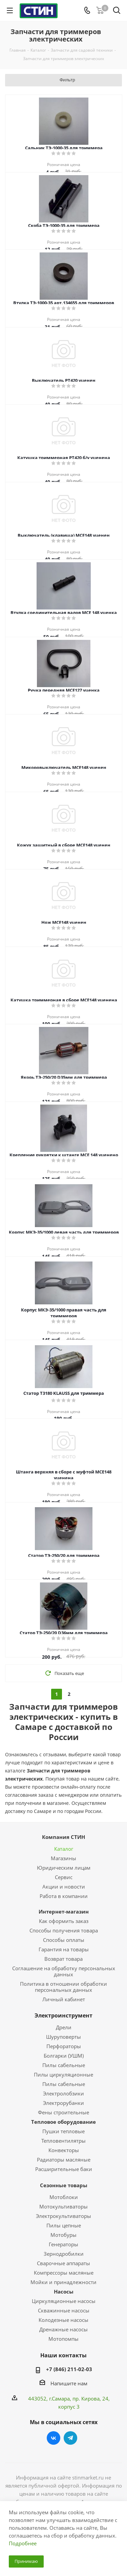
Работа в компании (64, 1896)
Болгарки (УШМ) (64, 2055)
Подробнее (23, 2543)
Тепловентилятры (63, 2140)
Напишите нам (68, 2383)
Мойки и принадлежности (63, 2282)
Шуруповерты (63, 2036)
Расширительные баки (63, 2169)
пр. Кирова (86, 2398)
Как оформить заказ (63, 1921)
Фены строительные (63, 2112)
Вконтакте (53, 2438)
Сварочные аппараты (63, 2263)
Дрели (63, 2027)
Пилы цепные (63, 2225)
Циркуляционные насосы (64, 2301)
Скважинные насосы (63, 2310)
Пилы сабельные (63, 2065)
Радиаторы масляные (63, 2159)
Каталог (63, 1848)
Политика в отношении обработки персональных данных (63, 1986)
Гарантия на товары (64, 1949)
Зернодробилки (64, 2253)
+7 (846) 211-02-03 (69, 2369)
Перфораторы (63, 2046)
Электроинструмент (63, 2015)
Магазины (63, 1858)
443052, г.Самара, (50, 2398)
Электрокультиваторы (63, 2216)
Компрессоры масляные (63, 2272)
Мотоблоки (63, 2197)
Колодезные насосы (63, 2319)
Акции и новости (63, 1886)
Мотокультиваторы (63, 2206)
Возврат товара (63, 1958)
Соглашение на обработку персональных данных (63, 1971)
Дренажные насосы (63, 2329)
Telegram (70, 2438)
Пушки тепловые (63, 2131)
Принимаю (26, 2561)
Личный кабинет (63, 1999)
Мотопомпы (63, 2338)
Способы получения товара (63, 1930)
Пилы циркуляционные (63, 2074)
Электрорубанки (63, 2102)
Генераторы (63, 2244)
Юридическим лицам (63, 1867)
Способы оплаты (63, 1939)
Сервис (63, 1877)
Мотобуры (63, 2234)
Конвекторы (63, 2150)
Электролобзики (63, 2093)
